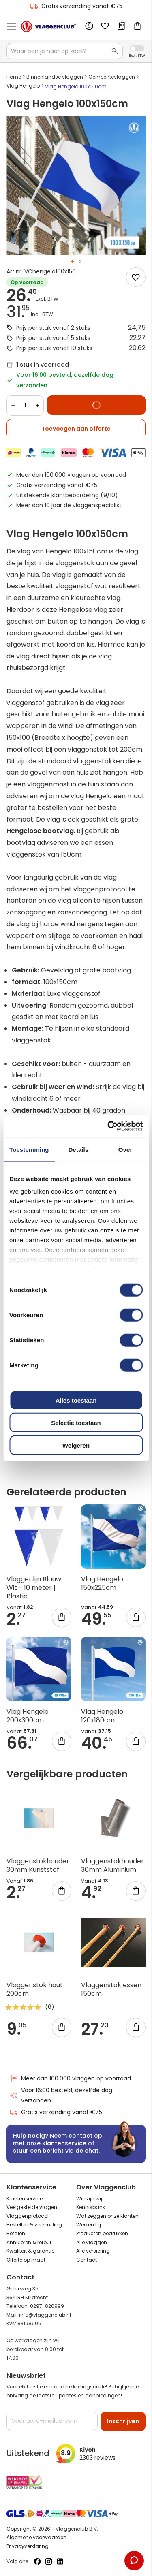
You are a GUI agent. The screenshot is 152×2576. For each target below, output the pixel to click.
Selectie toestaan (76, 1422)
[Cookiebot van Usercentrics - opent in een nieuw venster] (108, 1126)
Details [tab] (78, 1149)
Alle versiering (93, 2250)
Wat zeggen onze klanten (107, 2216)
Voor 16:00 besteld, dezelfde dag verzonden (61, 2095)
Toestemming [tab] (29, 1149)
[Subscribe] (123, 2421)
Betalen (15, 2233)
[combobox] (64, 51)
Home (13, 76)
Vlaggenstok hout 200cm (34, 1989)
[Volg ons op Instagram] (49, 2561)
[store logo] (48, 26)
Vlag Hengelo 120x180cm (102, 1716)
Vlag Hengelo (23, 85)
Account (89, 26)
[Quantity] (25, 405)
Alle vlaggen (91, 2242)
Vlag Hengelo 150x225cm (102, 1583)
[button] (72, 261)
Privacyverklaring (27, 2546)
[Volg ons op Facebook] (37, 2561)
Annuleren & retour (28, 2242)
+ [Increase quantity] (37, 405)
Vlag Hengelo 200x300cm (27, 1716)
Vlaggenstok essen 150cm (111, 1989)
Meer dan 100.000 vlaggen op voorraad (70, 2078)
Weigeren (76, 1445)
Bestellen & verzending (34, 2224)
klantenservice (64, 2143)
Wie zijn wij (89, 2198)
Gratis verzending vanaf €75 (76, 6)
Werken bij (88, 2224)
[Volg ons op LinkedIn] (60, 2561)
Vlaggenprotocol (27, 2216)
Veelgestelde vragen (31, 2207)
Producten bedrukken (102, 2233)
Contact (86, 2259)
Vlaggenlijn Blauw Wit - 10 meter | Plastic (33, 1587)
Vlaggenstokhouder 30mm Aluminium (112, 1865)
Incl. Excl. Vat (137, 48)
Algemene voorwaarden (36, 2537)
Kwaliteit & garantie (30, 2250)
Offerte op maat (25, 2259)
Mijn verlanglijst (105, 26)
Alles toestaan (76, 1400)
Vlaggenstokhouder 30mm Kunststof (37, 1865)
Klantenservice (24, 2198)
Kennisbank (90, 2207)
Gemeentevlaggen (111, 76)
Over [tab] (125, 1149)
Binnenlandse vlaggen (54, 76)
